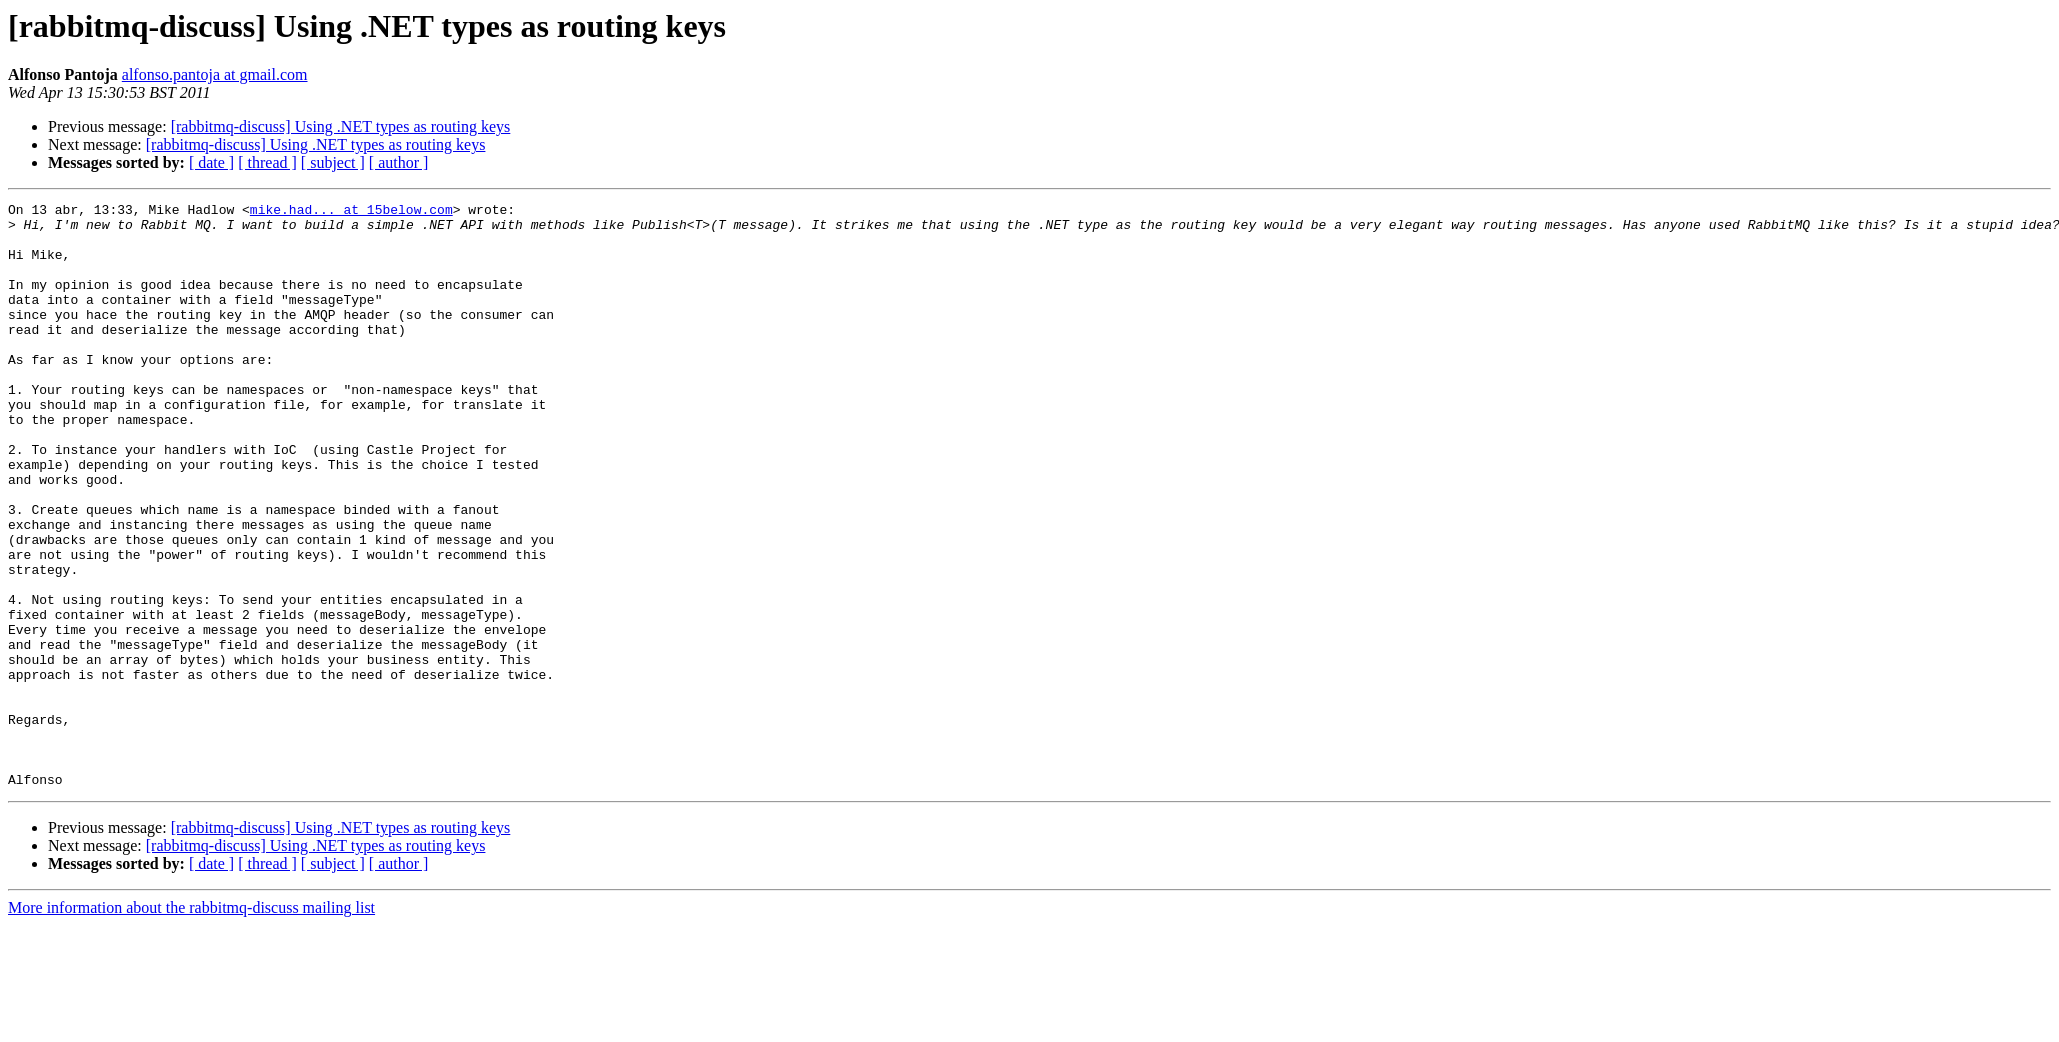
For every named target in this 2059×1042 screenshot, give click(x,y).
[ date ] (211, 162)
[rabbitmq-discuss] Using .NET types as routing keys (341, 126)
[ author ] (399, 162)
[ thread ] (267, 162)
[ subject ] (333, 162)
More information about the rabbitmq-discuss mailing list (191, 1024)
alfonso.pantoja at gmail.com (215, 74)
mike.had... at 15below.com (351, 212)
